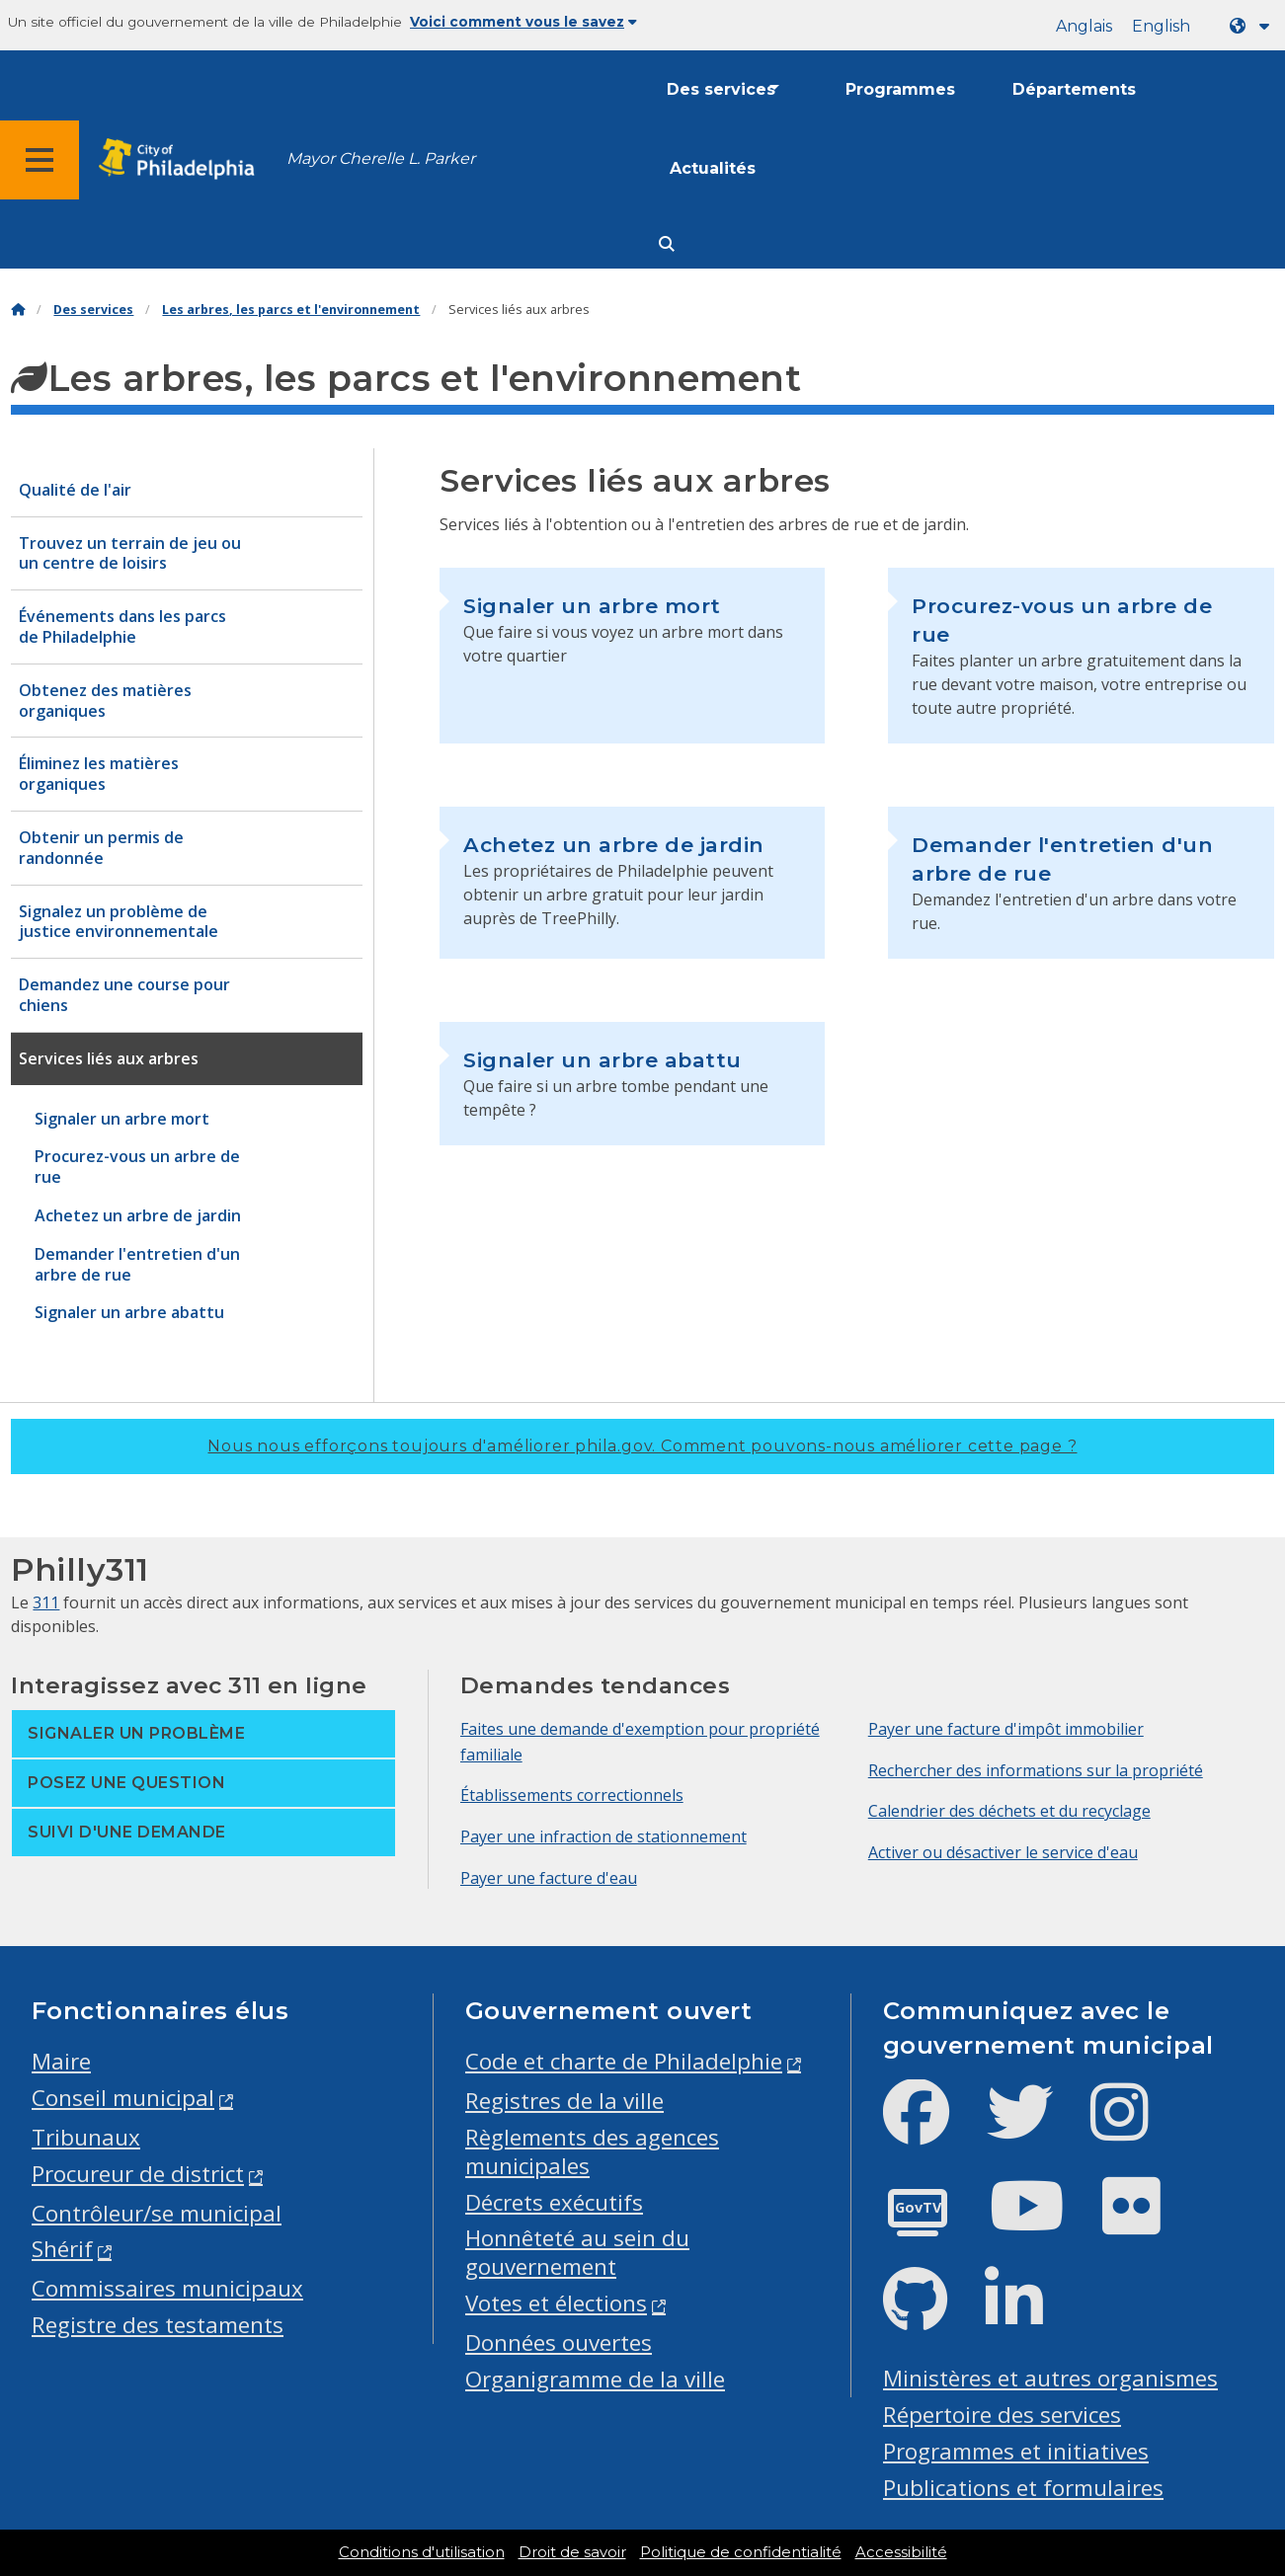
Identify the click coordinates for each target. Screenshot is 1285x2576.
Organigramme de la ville (595, 2379)
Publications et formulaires (1023, 2487)
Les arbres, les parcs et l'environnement (291, 309)
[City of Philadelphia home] (183, 159)
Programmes (900, 89)
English (1161, 26)
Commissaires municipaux (167, 2288)
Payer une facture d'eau (548, 1878)
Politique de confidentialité (741, 2552)
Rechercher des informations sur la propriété (1035, 1770)
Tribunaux (86, 2137)
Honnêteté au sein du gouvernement (577, 2252)
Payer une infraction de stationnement (603, 1836)
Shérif (62, 2248)
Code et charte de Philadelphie (623, 2061)
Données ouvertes (558, 2342)
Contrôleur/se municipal (156, 2213)
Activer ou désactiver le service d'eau (1003, 1852)
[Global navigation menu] (39, 159)
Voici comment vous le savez (523, 22)
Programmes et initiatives (1016, 2451)
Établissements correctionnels (571, 1795)
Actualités (713, 168)
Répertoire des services (1002, 2414)
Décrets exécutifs (554, 2202)
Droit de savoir (572, 2552)
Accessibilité (901, 2552)
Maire (61, 2061)
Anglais (1084, 26)
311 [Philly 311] (46, 1602)
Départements (1074, 89)
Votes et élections (556, 2303)
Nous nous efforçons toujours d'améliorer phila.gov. (642, 1446)
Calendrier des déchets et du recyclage (1009, 1811)
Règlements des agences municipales (592, 2151)
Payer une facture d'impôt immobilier (1006, 1729)
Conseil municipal (123, 2097)
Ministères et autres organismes (1050, 2378)
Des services (721, 89)
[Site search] (666, 244)
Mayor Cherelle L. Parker (380, 158)
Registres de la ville (564, 2100)
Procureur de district (138, 2173)
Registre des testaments (157, 2324)
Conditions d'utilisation (422, 2552)
